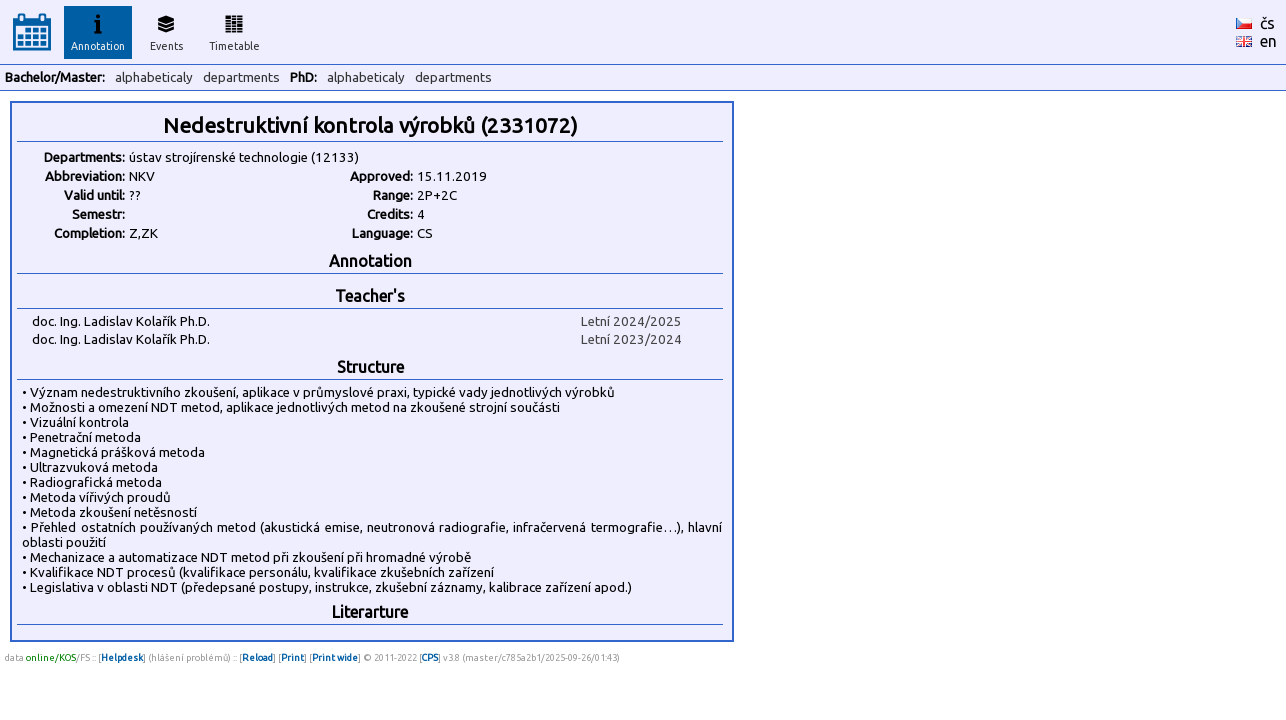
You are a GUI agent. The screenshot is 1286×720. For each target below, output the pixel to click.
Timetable (234, 30)
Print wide (335, 657)
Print (292, 657)
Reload (257, 657)
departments (241, 77)
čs (1267, 23)
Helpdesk (122, 657)
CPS (430, 657)
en (1268, 41)
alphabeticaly (154, 77)
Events (166, 30)
